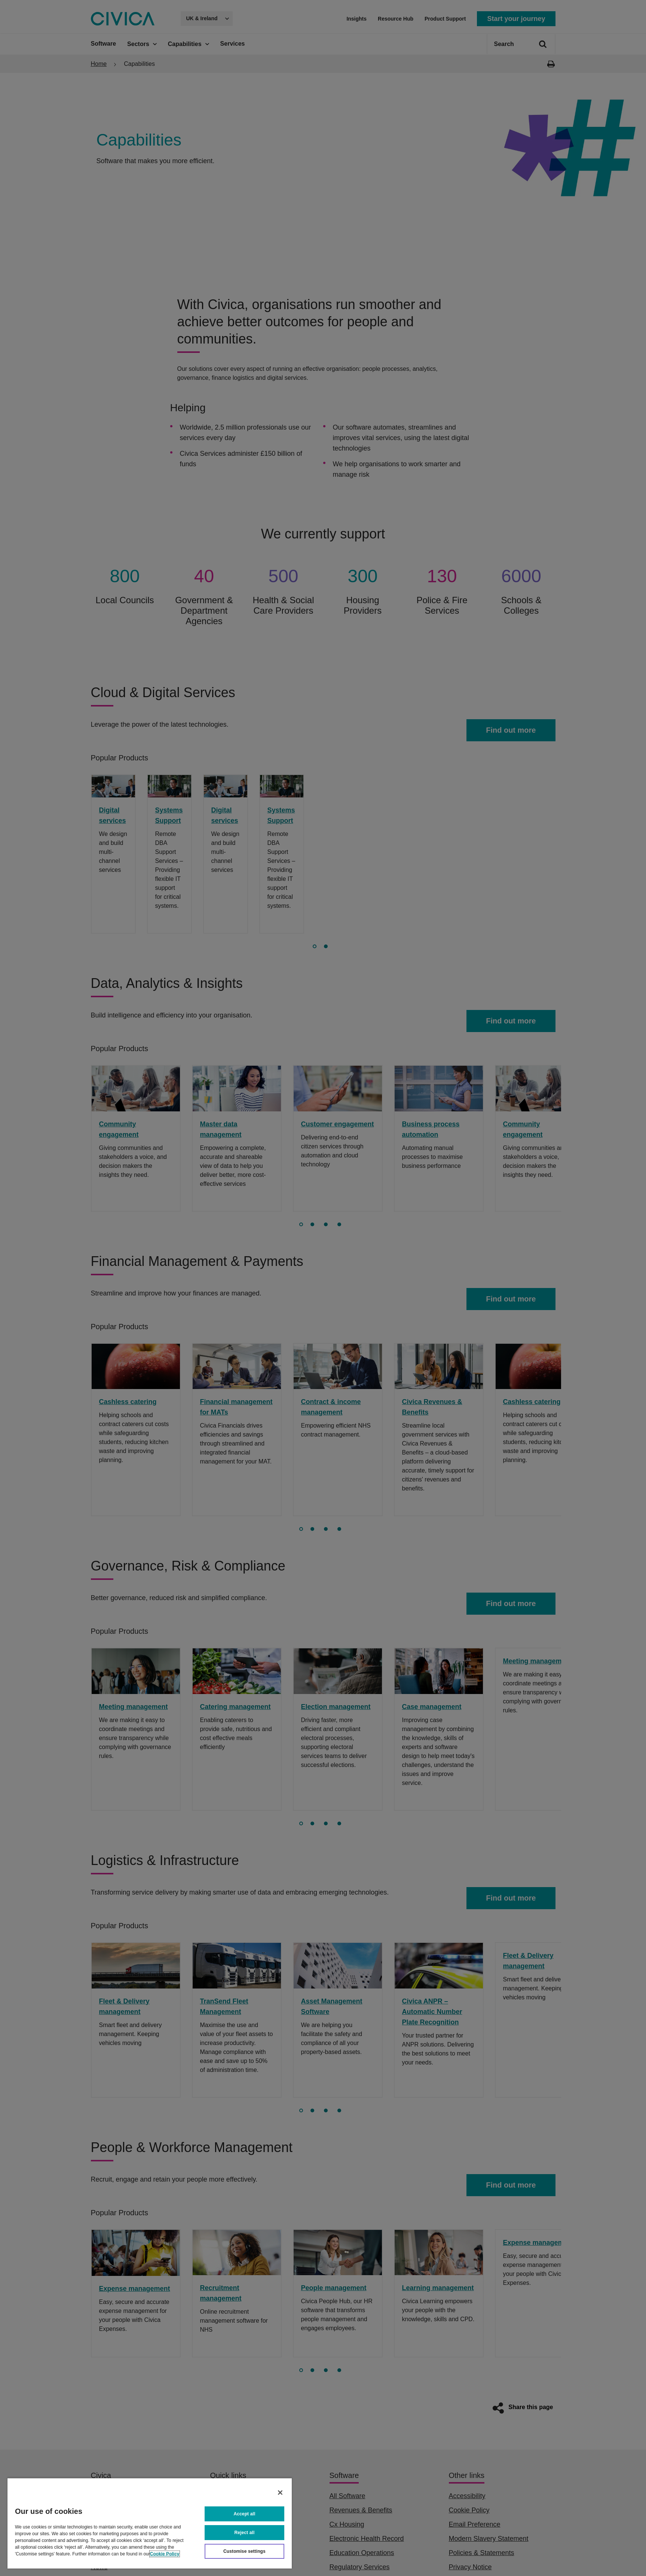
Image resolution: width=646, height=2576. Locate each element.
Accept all (244, 2514)
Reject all (245, 2532)
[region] (149, 2523)
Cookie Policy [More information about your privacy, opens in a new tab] (165, 2554)
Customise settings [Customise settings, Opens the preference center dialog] (244, 2551)
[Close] (280, 2492)
